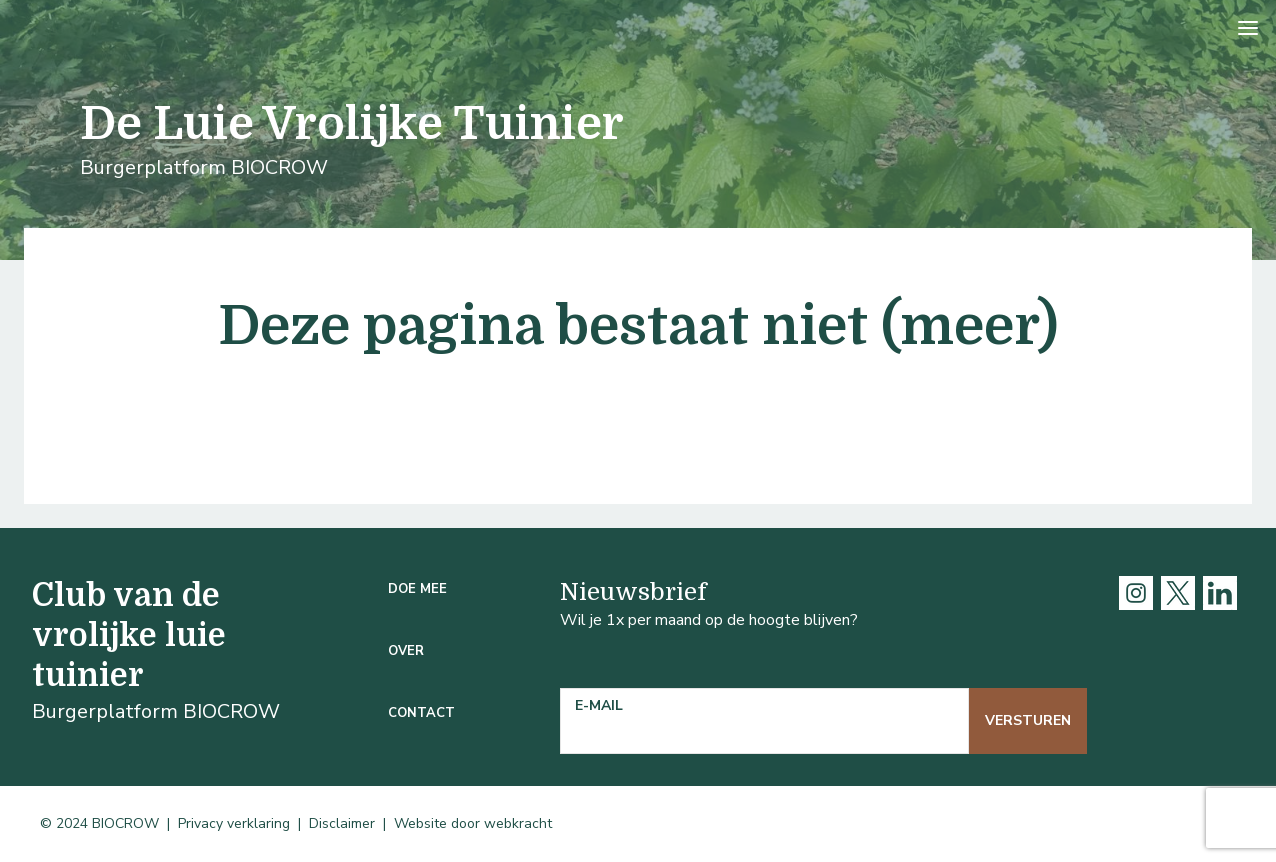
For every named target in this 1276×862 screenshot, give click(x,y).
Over (406, 651)
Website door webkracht (473, 823)
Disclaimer (342, 823)
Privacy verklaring (234, 823)
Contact (421, 713)
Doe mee (417, 589)
